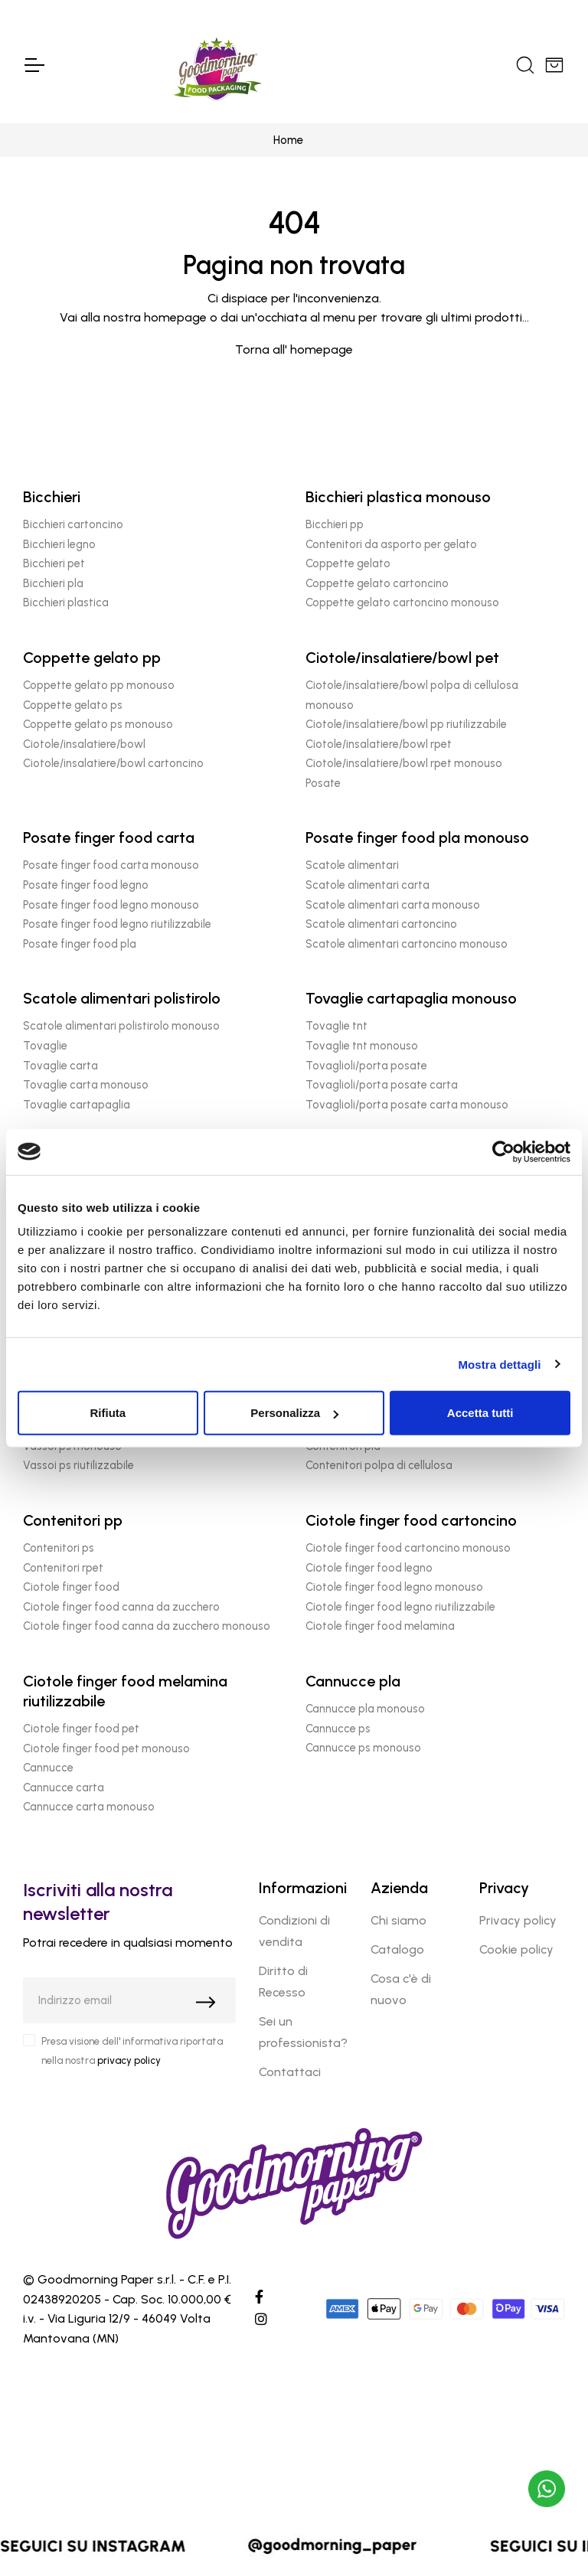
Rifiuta (108, 1412)
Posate (323, 783)
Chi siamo (398, 1920)
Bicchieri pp (334, 524)
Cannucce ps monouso (363, 1748)
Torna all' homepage (294, 349)
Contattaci (290, 2072)
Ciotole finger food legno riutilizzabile (400, 1607)
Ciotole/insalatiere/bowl (84, 744)
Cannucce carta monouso (89, 1807)
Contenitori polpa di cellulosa (378, 1465)
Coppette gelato (347, 563)
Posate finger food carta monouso (111, 865)
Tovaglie (45, 1046)
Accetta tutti (480, 1412)
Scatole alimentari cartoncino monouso (406, 944)
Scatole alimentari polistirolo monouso (121, 1026)
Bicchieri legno (59, 544)
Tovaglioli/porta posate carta (381, 1085)
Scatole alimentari (352, 865)
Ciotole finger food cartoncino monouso (408, 1548)
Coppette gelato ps (72, 705)
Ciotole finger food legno (369, 1568)
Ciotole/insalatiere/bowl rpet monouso (403, 763)
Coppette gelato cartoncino (377, 583)
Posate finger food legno (86, 885)
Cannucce (48, 1767)
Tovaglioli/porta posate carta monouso (406, 1105)
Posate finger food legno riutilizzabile (117, 924)
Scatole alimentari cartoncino (381, 924)
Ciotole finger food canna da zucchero (121, 1607)
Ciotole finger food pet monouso (106, 1748)
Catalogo (397, 1949)
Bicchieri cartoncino (73, 524)
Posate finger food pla (79, 944)
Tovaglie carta (60, 1066)
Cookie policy (516, 1949)
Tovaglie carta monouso (86, 1085)
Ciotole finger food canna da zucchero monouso (146, 1626)
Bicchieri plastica (66, 602)
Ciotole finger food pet (81, 1728)
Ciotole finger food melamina (380, 1626)
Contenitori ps (58, 1548)
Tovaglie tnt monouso (361, 1046)
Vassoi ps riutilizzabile (78, 1465)
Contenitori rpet (63, 1568)
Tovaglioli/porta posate (366, 1066)
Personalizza (294, 1412)
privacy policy (129, 2060)
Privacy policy (518, 1920)
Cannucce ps (338, 1728)
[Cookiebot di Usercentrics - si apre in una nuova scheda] (503, 1151)
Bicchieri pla (53, 583)
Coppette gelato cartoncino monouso (402, 602)
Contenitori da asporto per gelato (391, 544)
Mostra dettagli (499, 1363)
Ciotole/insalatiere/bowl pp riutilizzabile (406, 724)
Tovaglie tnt (336, 1026)
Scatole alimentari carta (367, 885)
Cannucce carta (63, 1787)
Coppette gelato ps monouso (98, 724)
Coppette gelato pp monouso (99, 685)
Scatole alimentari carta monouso (392, 905)
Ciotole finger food (71, 1587)
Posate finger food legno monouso (111, 905)
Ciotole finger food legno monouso (394, 1587)
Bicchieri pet (54, 563)
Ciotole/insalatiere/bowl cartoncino (113, 763)
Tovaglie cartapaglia (76, 1105)
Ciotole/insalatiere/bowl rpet (378, 744)
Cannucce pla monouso (365, 1709)
